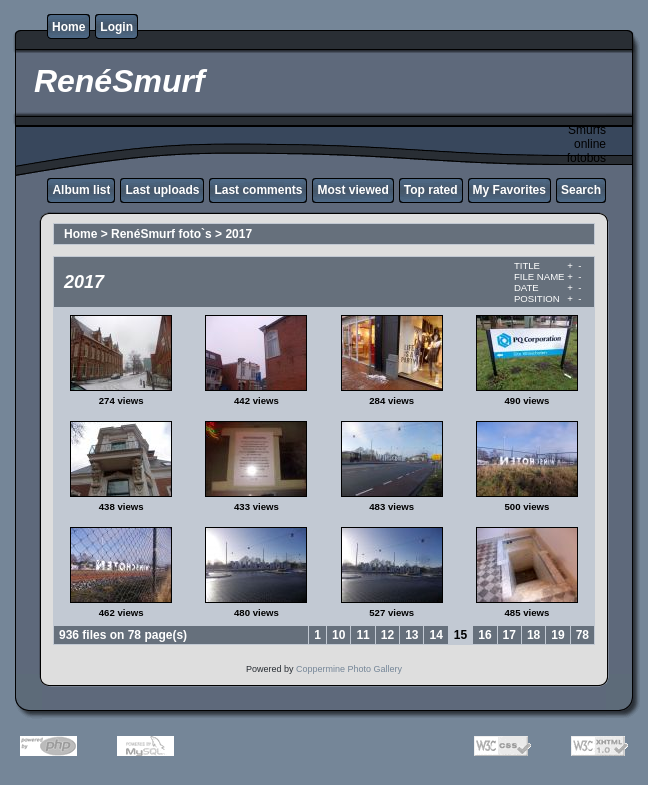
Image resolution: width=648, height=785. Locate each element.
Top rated (431, 190)
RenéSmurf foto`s (161, 234)
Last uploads (162, 190)
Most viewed (352, 190)
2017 (238, 234)
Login (116, 27)
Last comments (258, 190)
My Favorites (509, 190)
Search (581, 190)
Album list (81, 190)
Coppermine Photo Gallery (349, 669)
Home (68, 27)
